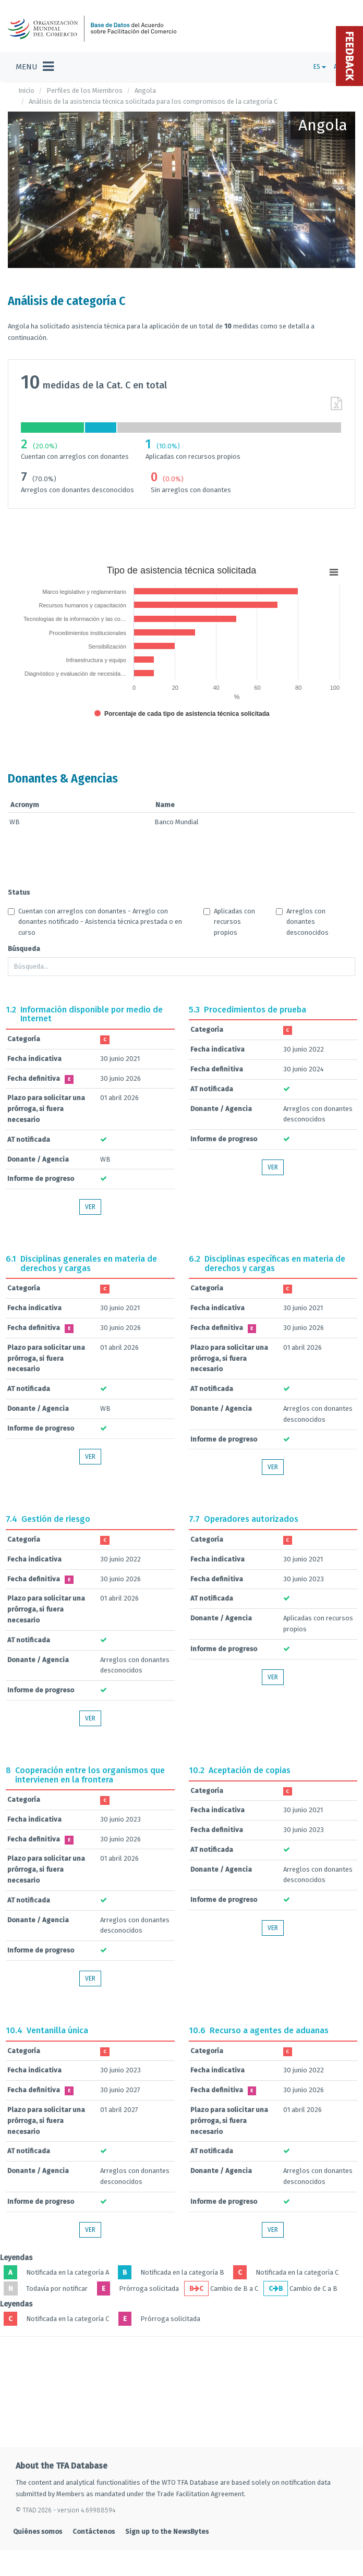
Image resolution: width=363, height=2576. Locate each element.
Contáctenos (93, 2531)
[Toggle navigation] (35, 66)
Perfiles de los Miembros (84, 90)
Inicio (26, 90)
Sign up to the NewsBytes (167, 2531)
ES (319, 66)
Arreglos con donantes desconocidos (302, 922)
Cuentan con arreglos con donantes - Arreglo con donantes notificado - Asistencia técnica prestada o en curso (95, 922)
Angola (145, 90)
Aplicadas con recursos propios (229, 922)
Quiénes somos (37, 2531)
